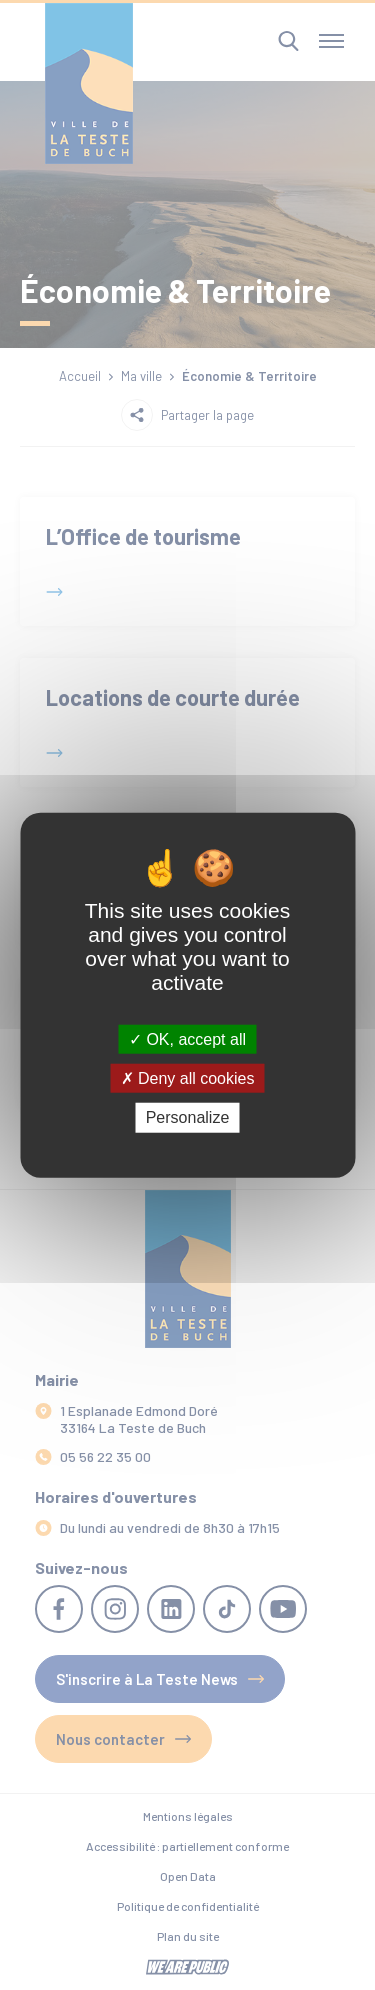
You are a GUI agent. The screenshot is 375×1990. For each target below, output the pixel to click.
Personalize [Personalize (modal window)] (188, 1117)
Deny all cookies (188, 1078)
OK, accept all (187, 1039)
